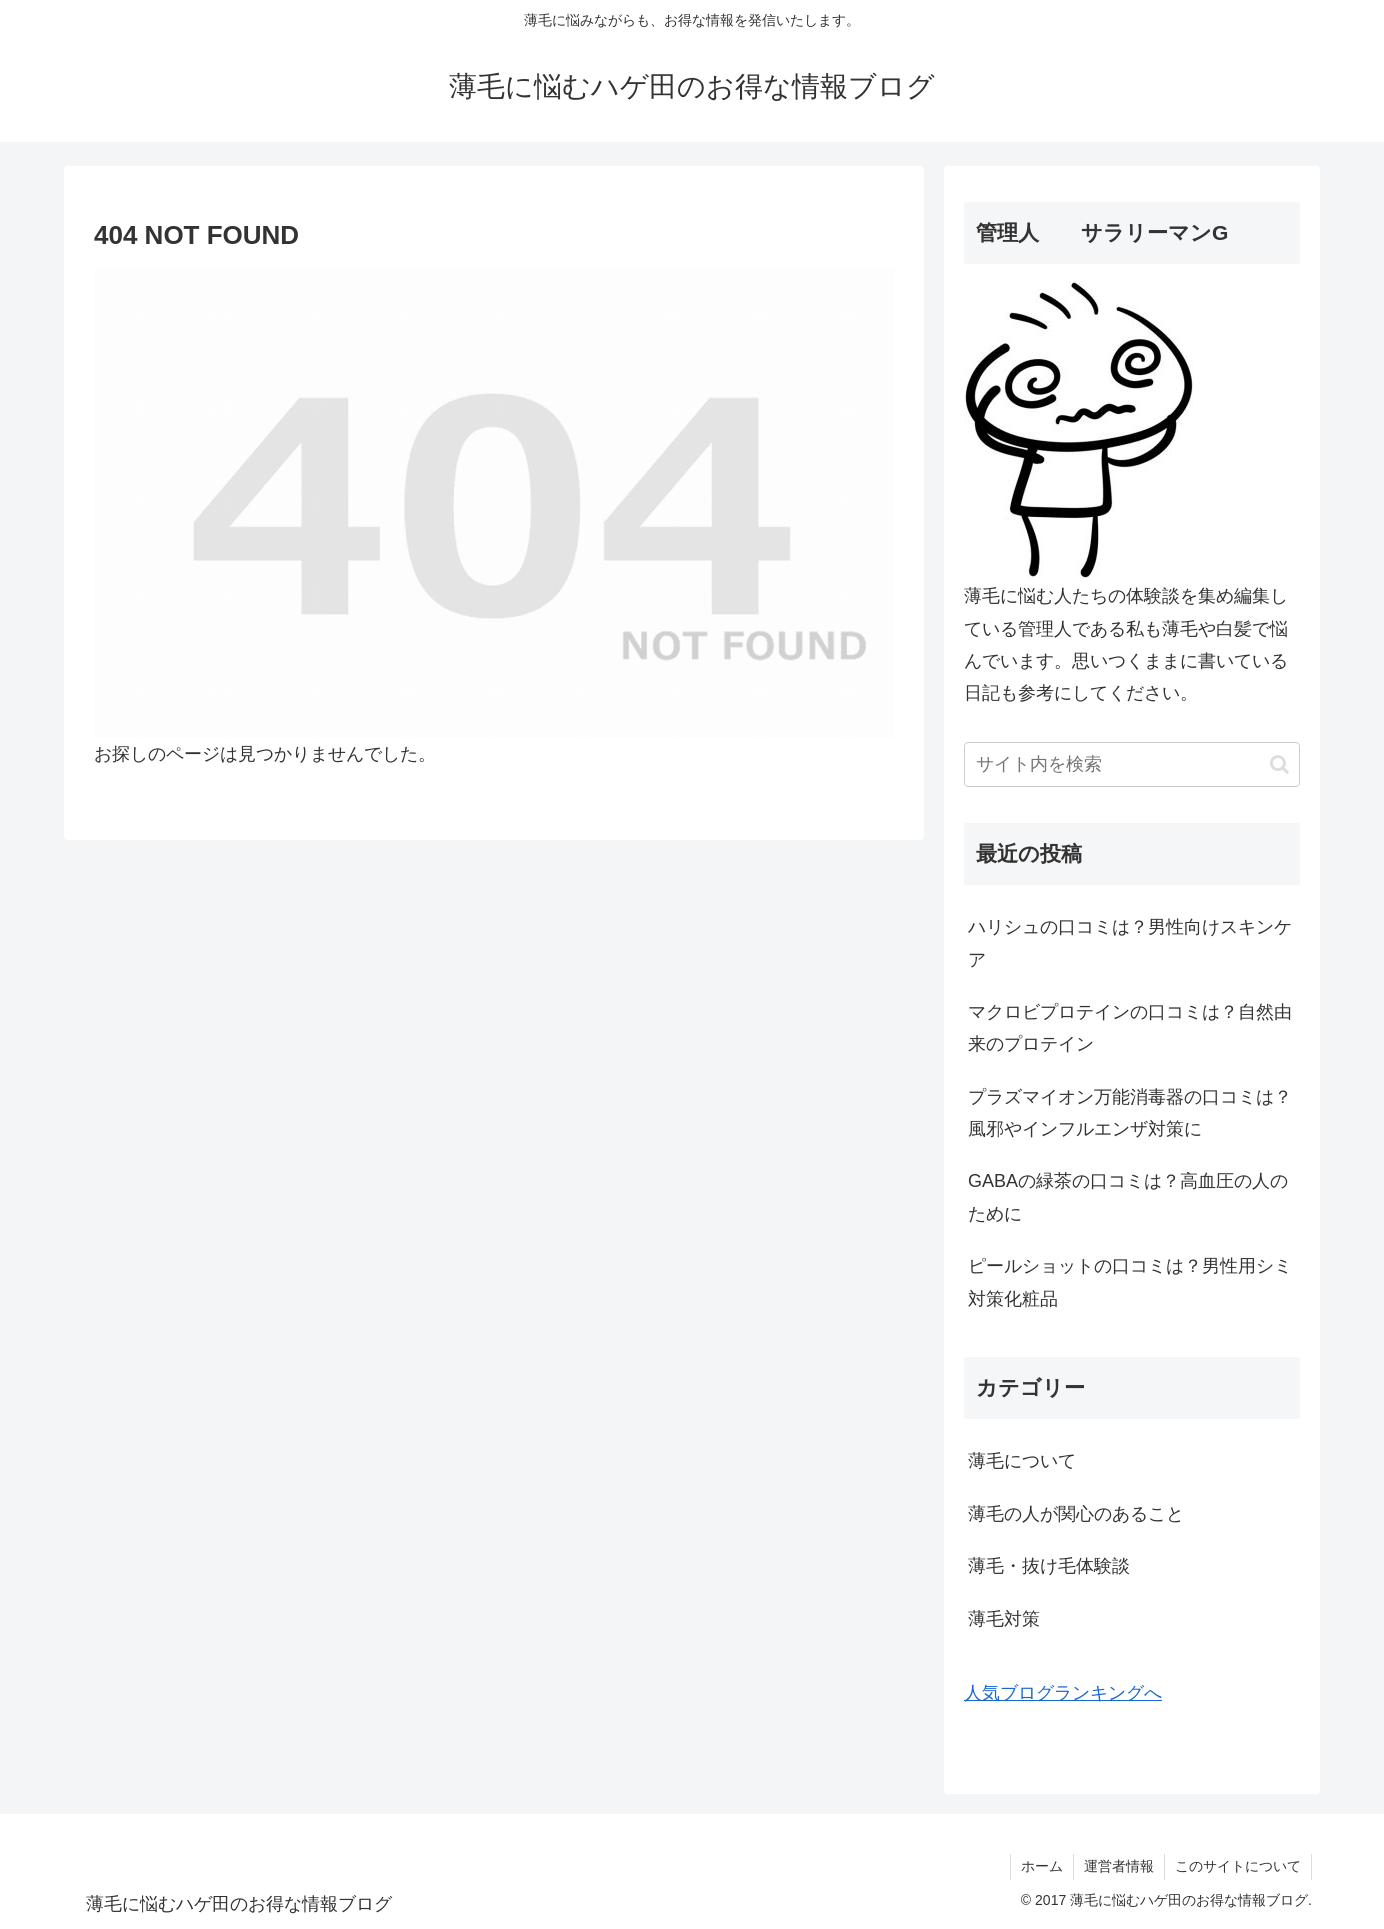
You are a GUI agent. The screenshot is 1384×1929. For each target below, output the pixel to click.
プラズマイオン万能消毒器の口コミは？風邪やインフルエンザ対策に (1130, 1113)
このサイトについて (1238, 1866)
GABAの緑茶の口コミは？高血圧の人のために (1128, 1197)
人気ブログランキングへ (1063, 1693)
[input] (1132, 764)
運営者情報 (1119, 1866)
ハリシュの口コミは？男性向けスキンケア (1130, 943)
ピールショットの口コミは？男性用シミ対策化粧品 (1130, 1282)
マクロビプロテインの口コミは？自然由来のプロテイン (1130, 1028)
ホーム (1042, 1866)
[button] (1279, 764)
